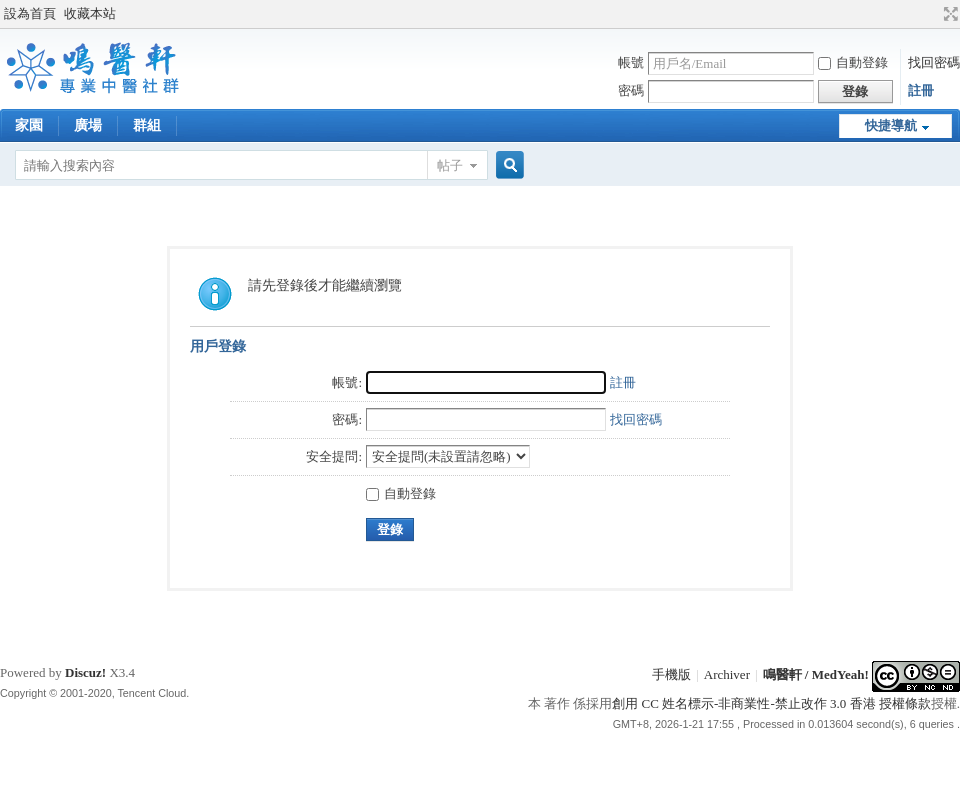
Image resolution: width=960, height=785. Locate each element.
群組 (147, 125)
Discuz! (85, 672)
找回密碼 (934, 62)
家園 (29, 125)
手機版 (671, 674)
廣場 (88, 125)
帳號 (631, 62)
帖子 (450, 165)
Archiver (727, 674)
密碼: (347, 419)
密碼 (631, 90)
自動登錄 (853, 62)
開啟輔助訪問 (932, 14)
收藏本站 (90, 13)
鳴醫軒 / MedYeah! (816, 674)
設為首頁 (30, 13)
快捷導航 (891, 125)
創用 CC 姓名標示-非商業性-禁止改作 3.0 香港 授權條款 (771, 703)
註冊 (921, 90)
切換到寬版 (948, 14)
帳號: (347, 382)
